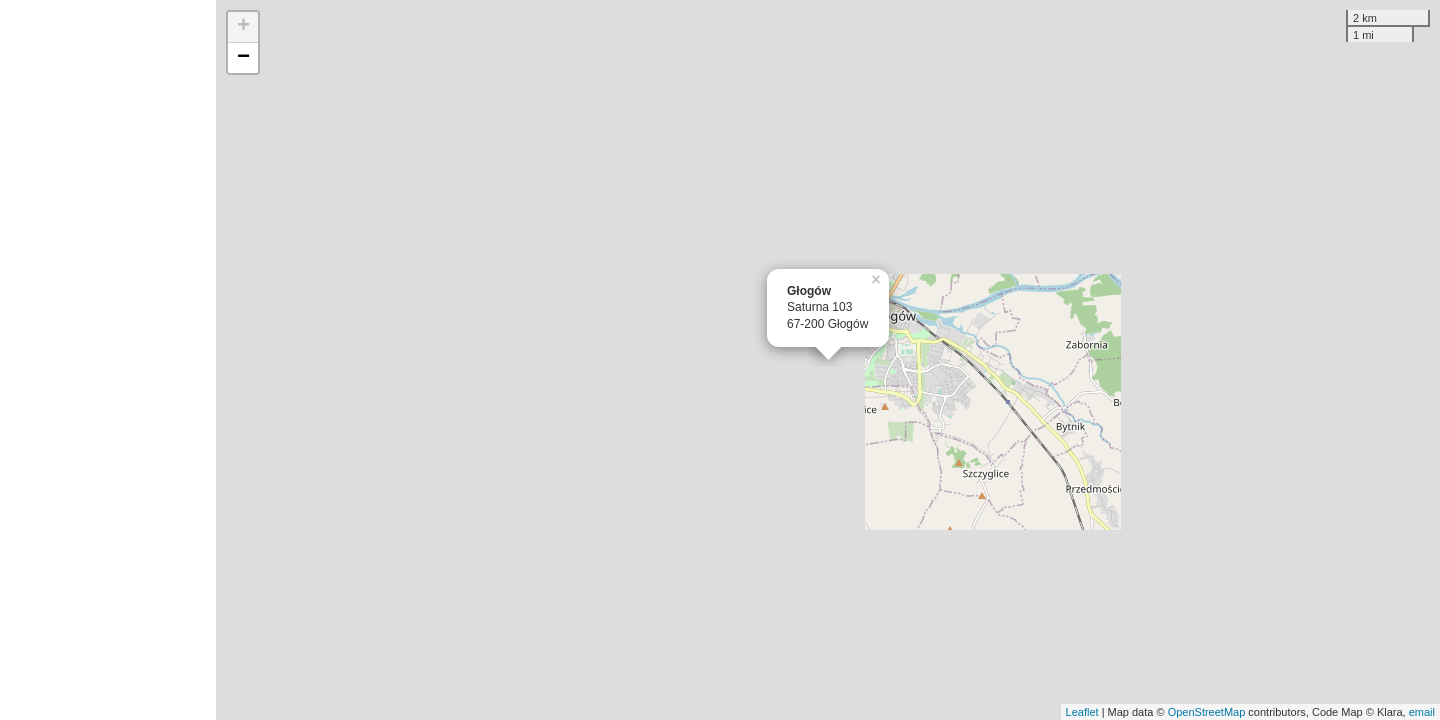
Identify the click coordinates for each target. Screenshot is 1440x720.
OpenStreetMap (1207, 712)
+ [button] (243, 27)
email (1422, 712)
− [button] (243, 58)
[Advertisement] (108, 360)
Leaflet (1082, 712)
